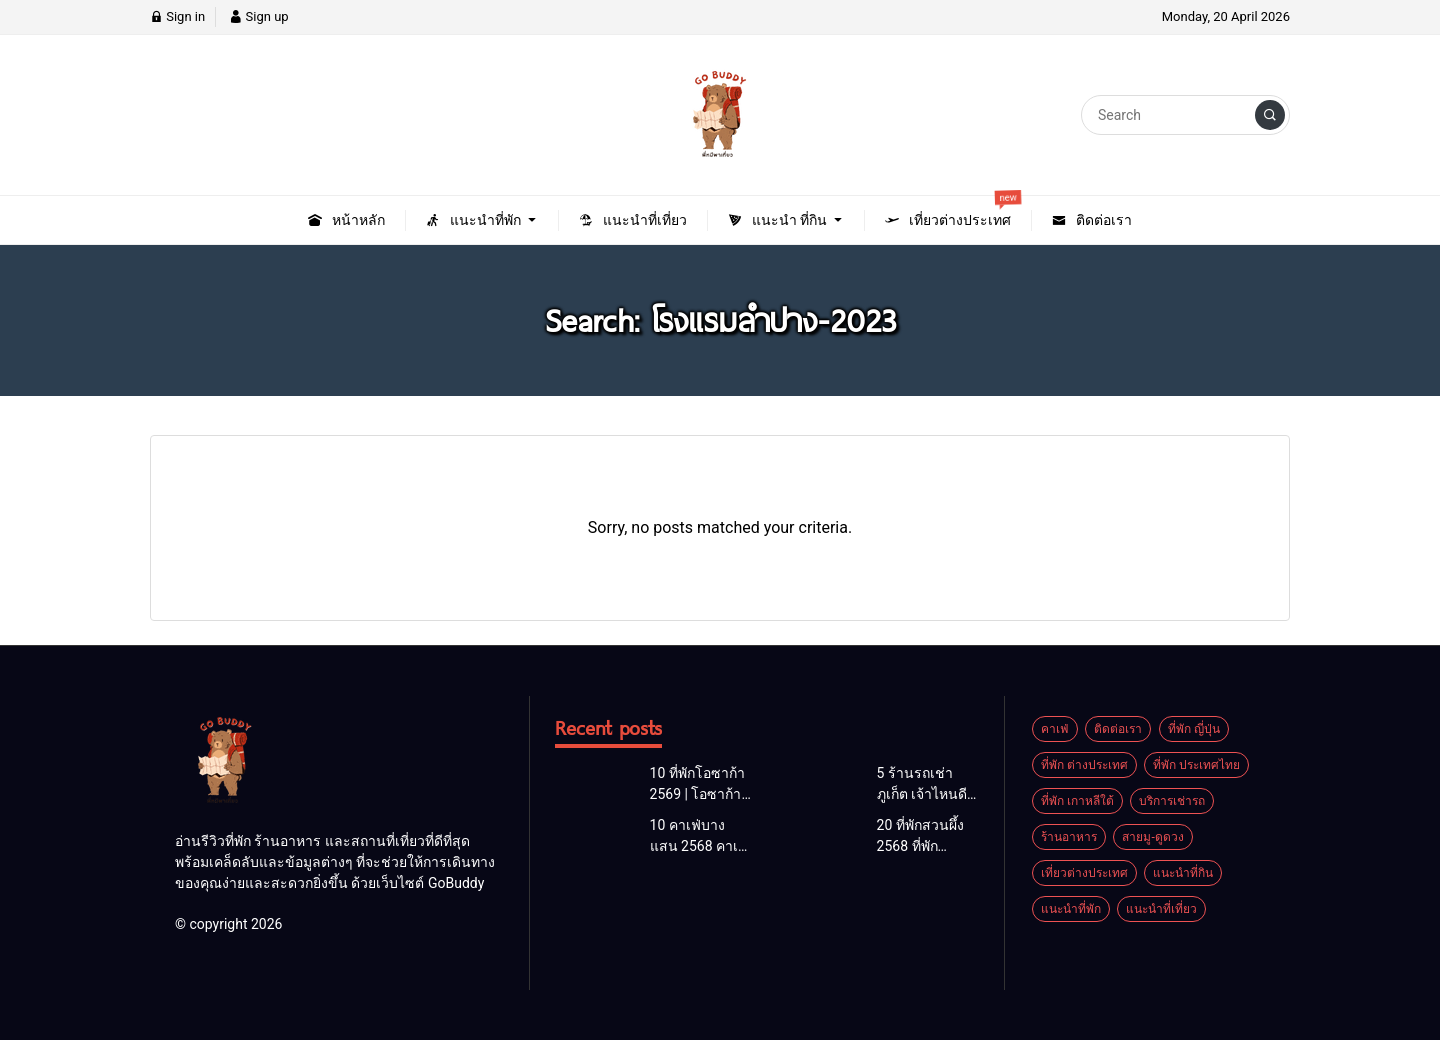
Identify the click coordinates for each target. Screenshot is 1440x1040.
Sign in (177, 16)
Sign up (258, 16)
